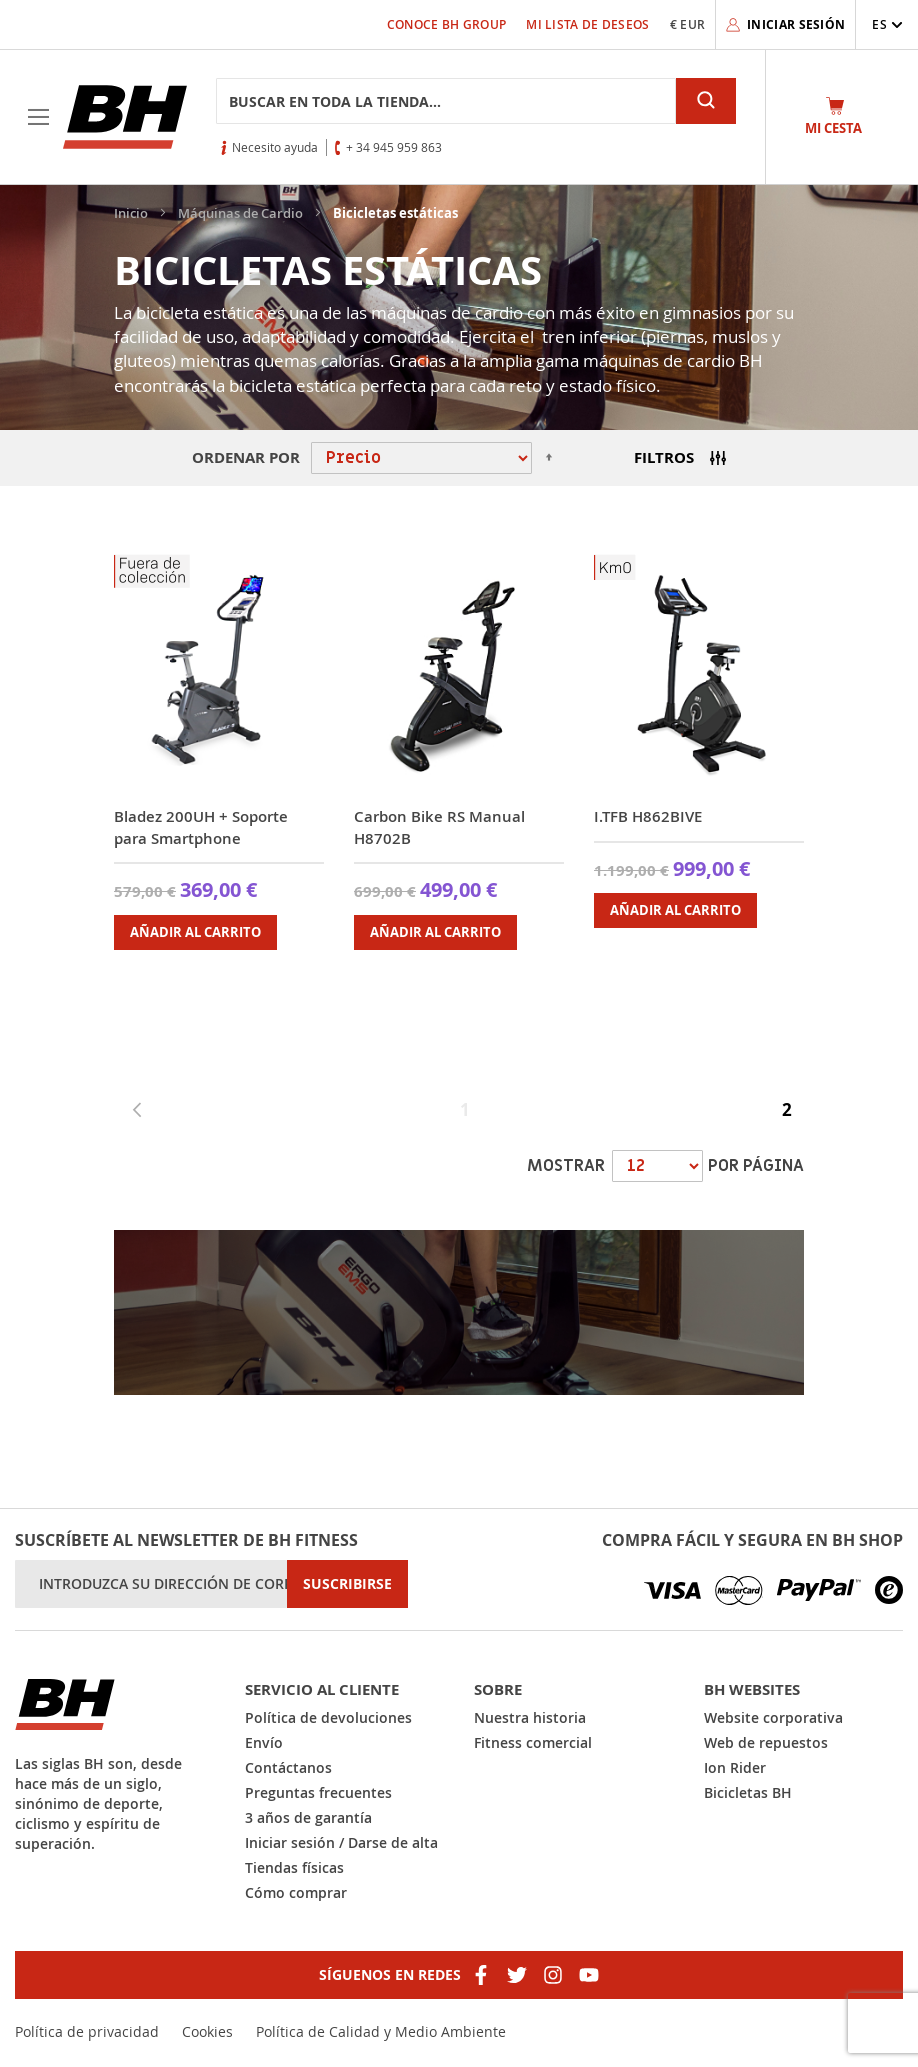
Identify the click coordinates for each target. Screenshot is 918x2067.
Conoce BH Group (447, 24)
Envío (264, 1742)
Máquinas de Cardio (242, 213)
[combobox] (446, 101)
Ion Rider (735, 1767)
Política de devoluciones (328, 1717)
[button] (887, 24)
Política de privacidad (87, 2031)
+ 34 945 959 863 (394, 147)
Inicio (132, 213)
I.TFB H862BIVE (648, 816)
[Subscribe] (347, 1584)
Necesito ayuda (275, 147)
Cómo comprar (296, 1892)
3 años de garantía (308, 1817)
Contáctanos (288, 1767)
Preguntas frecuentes (318, 1792)
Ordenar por (246, 457)
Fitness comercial (533, 1742)
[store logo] (125, 117)
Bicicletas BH (748, 1792)
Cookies (207, 2031)
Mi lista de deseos (587, 24)
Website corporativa (773, 1717)
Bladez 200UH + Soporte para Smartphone (201, 827)
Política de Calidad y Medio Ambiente (381, 2031)
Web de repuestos (766, 1742)
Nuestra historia (530, 1717)
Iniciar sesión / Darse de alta (341, 1842)
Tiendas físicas (294, 1867)
